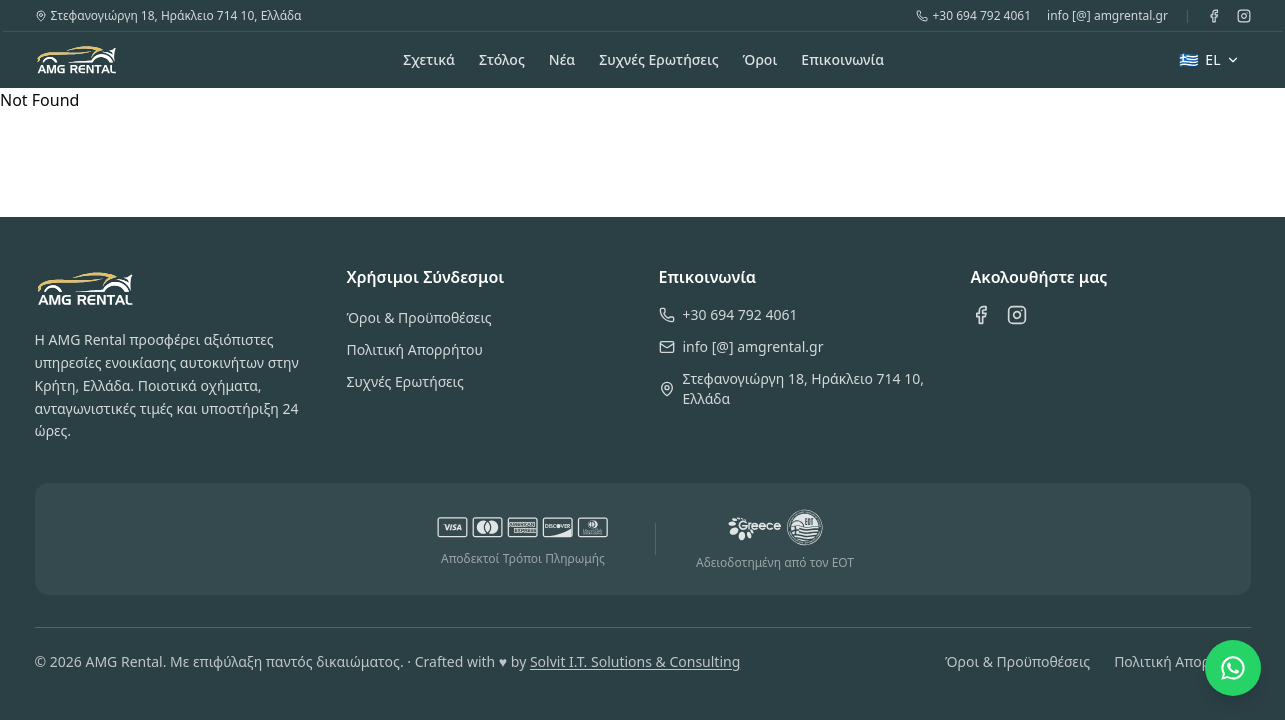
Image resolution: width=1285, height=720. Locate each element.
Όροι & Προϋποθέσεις (419, 317)
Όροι (760, 59)
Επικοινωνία (842, 59)
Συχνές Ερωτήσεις (658, 59)
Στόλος (502, 59)
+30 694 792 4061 (973, 16)
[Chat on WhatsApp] (1233, 668)
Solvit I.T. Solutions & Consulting (635, 661)
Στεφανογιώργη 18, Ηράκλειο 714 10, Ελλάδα (168, 16)
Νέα (562, 59)
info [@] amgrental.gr (1107, 16)
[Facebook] (1214, 16)
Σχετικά (429, 59)
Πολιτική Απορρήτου (415, 349)
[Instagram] (1244, 16)
